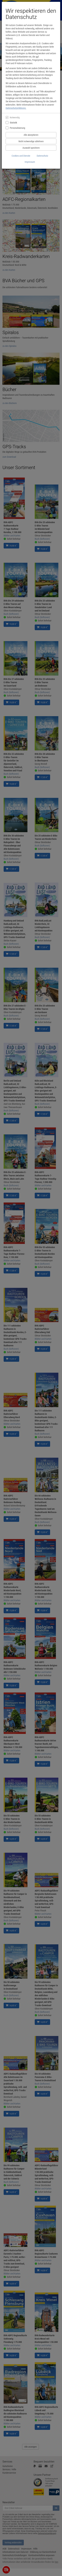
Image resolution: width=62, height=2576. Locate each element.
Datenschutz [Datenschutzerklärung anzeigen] (42, 155)
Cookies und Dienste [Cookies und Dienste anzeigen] (21, 155)
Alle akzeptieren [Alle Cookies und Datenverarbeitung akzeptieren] (31, 135)
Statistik (13, 122)
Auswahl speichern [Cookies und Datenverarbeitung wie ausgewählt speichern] (31, 147)
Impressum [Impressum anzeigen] (30, 162)
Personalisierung (17, 128)
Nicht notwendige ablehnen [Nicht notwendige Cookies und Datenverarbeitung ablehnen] (31, 141)
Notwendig (15, 117)
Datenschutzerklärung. (16, 108)
